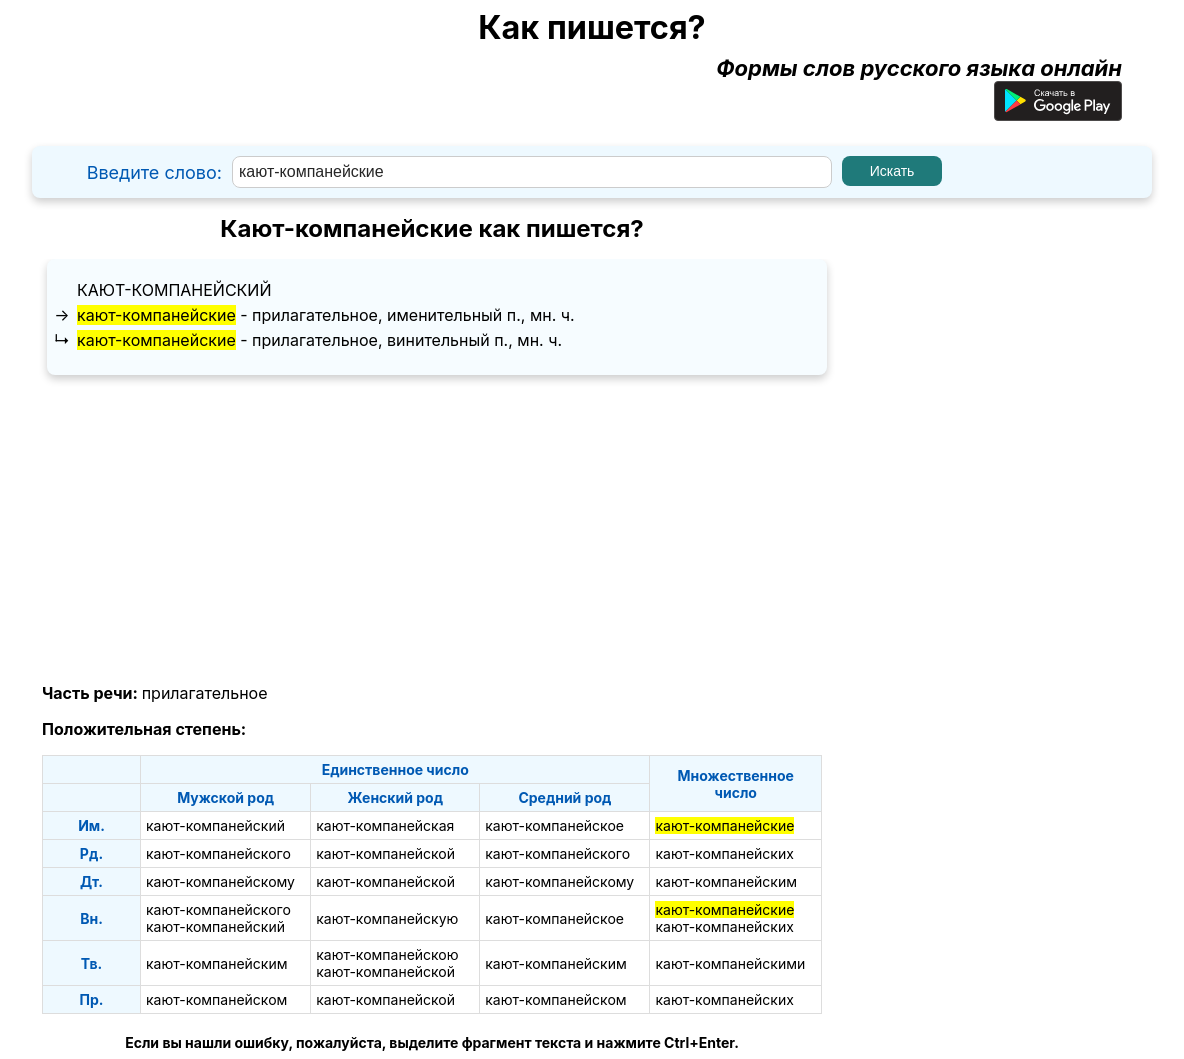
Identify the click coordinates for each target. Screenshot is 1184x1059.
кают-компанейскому (220, 881)
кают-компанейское (554, 825)
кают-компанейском (216, 999)
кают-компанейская (385, 825)
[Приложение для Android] (1058, 113)
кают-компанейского (218, 853)
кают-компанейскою (387, 954)
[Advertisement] (432, 530)
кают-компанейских (724, 853)
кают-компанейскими (730, 963)
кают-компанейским (726, 881)
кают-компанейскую (387, 918)
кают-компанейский (174, 290)
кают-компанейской (385, 853)
